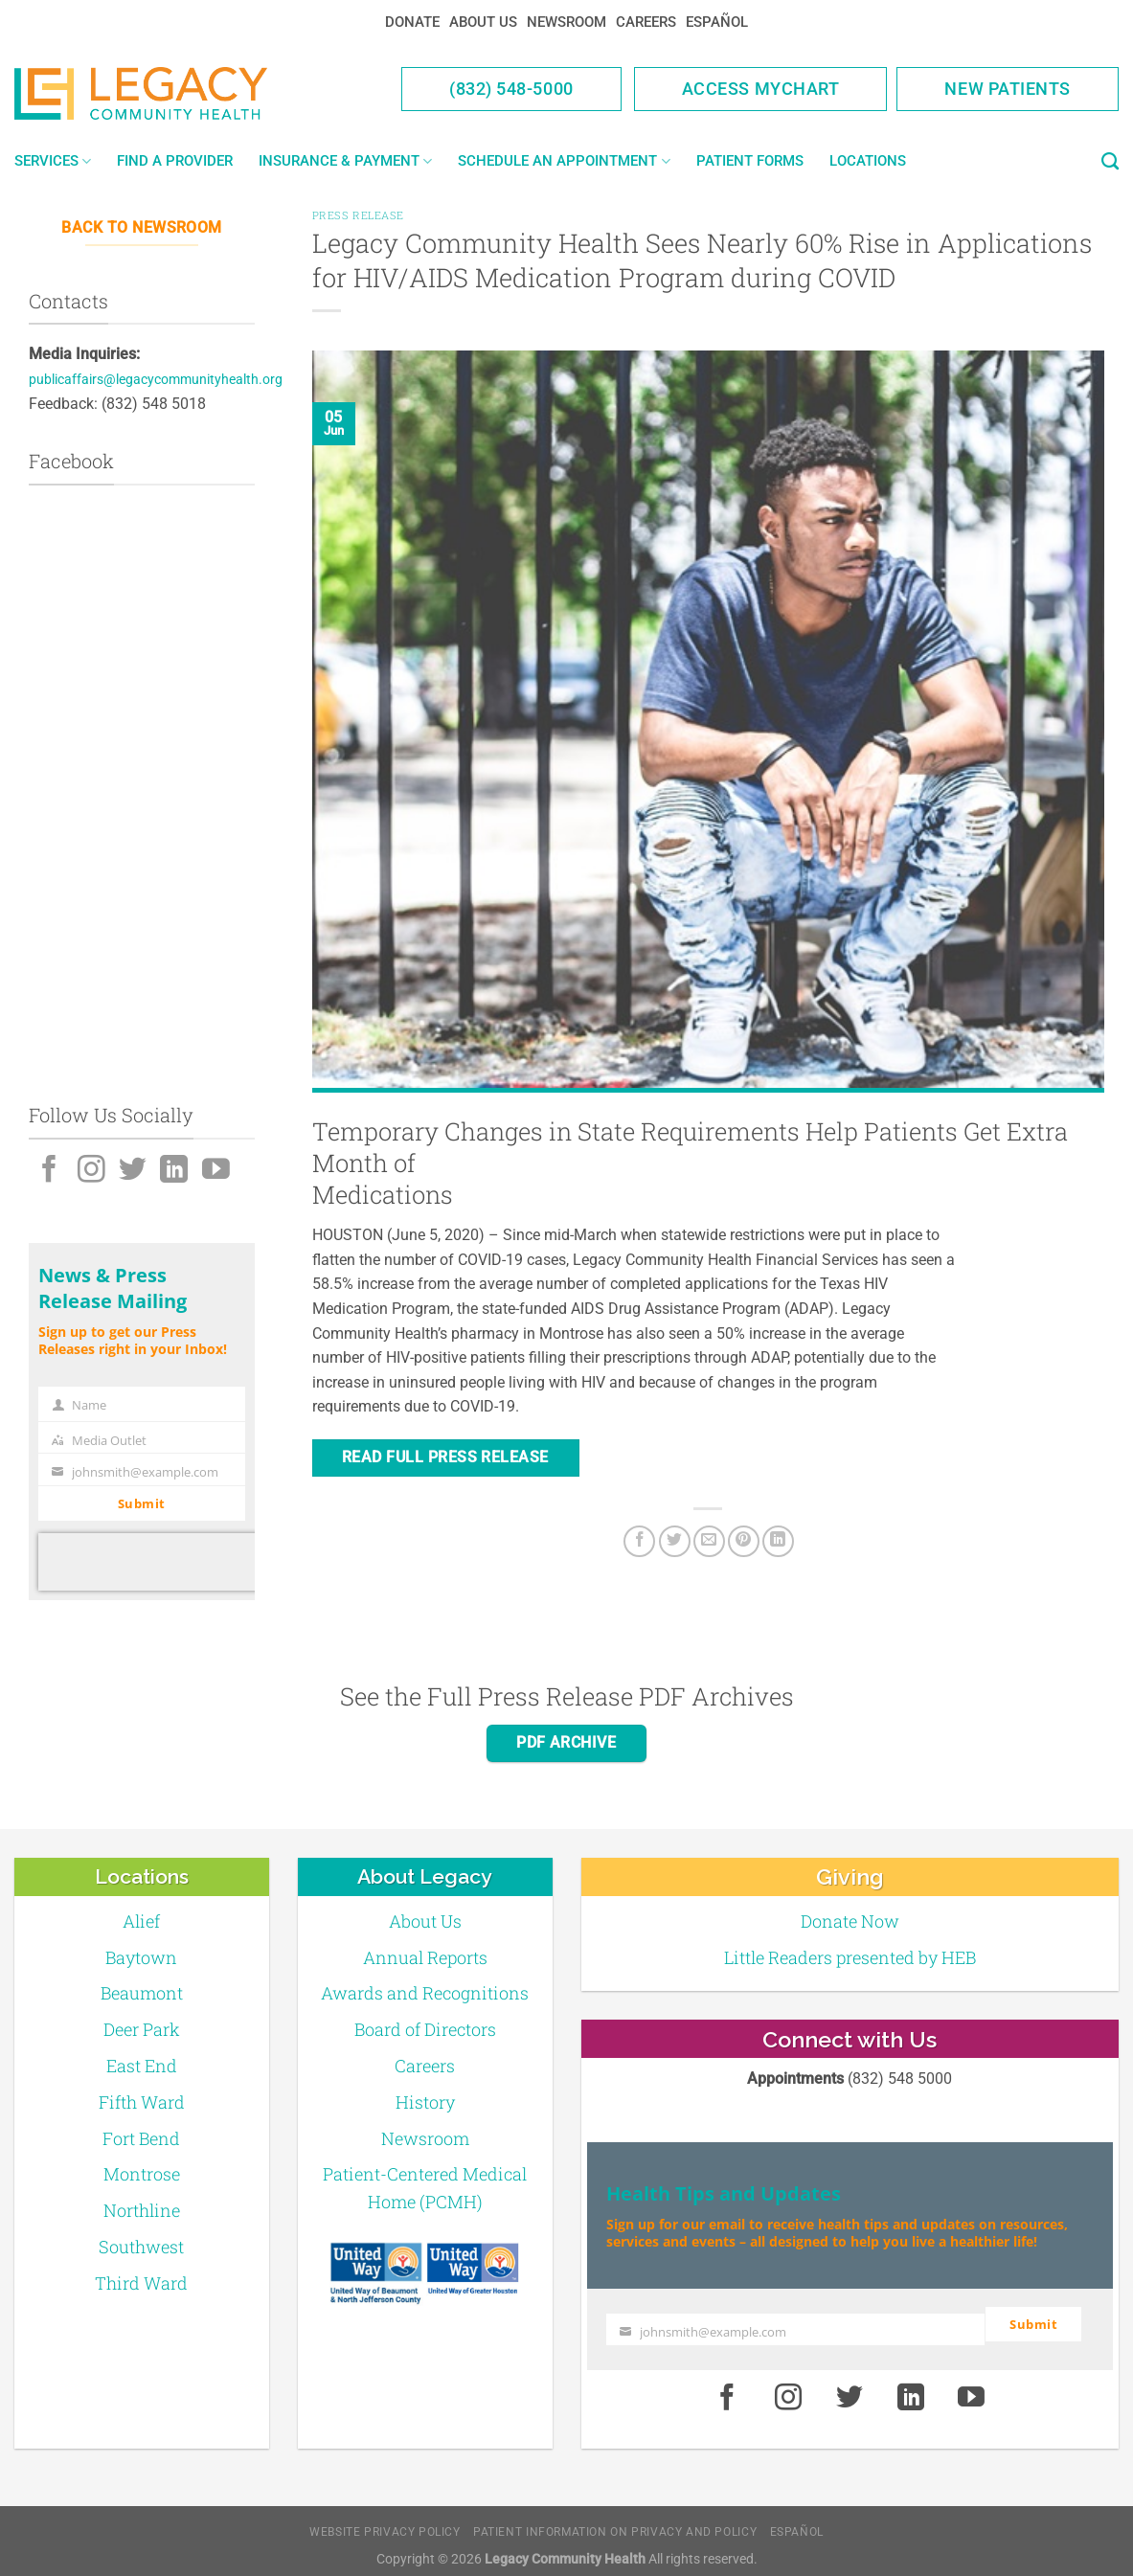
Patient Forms (750, 160)
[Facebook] (49, 1171)
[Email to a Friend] (709, 1541)
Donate (412, 22)
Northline (141, 2210)
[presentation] (160, 1562)
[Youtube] (216, 1171)
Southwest (141, 2246)
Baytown (141, 1957)
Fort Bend (141, 2138)
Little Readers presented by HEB (850, 1957)
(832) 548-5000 (511, 89)
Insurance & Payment (345, 161)
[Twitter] (133, 1171)
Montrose (141, 2173)
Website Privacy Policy (384, 2522)
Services (52, 161)
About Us (483, 22)
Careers (646, 22)
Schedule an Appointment (563, 161)
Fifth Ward (142, 2101)
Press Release (358, 215)
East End (141, 2065)
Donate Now (850, 1920)
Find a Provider (175, 160)
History (425, 2101)
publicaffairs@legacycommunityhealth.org (156, 380)
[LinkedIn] (174, 1171)
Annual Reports (425, 1957)
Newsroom (566, 22)
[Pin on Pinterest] (743, 1541)
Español (717, 22)
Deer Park (141, 2029)
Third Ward (141, 2282)
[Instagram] (91, 1171)
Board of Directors (425, 2029)
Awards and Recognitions (425, 1992)
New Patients (1007, 89)
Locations (867, 160)
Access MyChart (761, 89)
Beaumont (142, 1992)
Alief (141, 1920)
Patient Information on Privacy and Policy (615, 2522)
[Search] (1110, 162)
